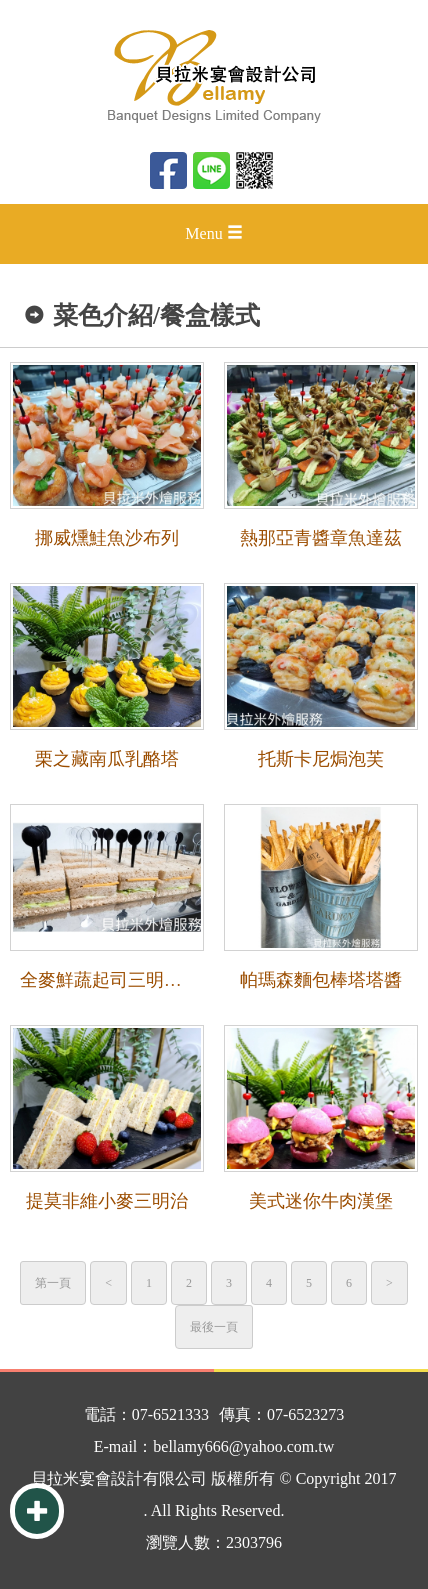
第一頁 (53, 1283)
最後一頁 (214, 1327)
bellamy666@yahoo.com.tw (243, 1446)
